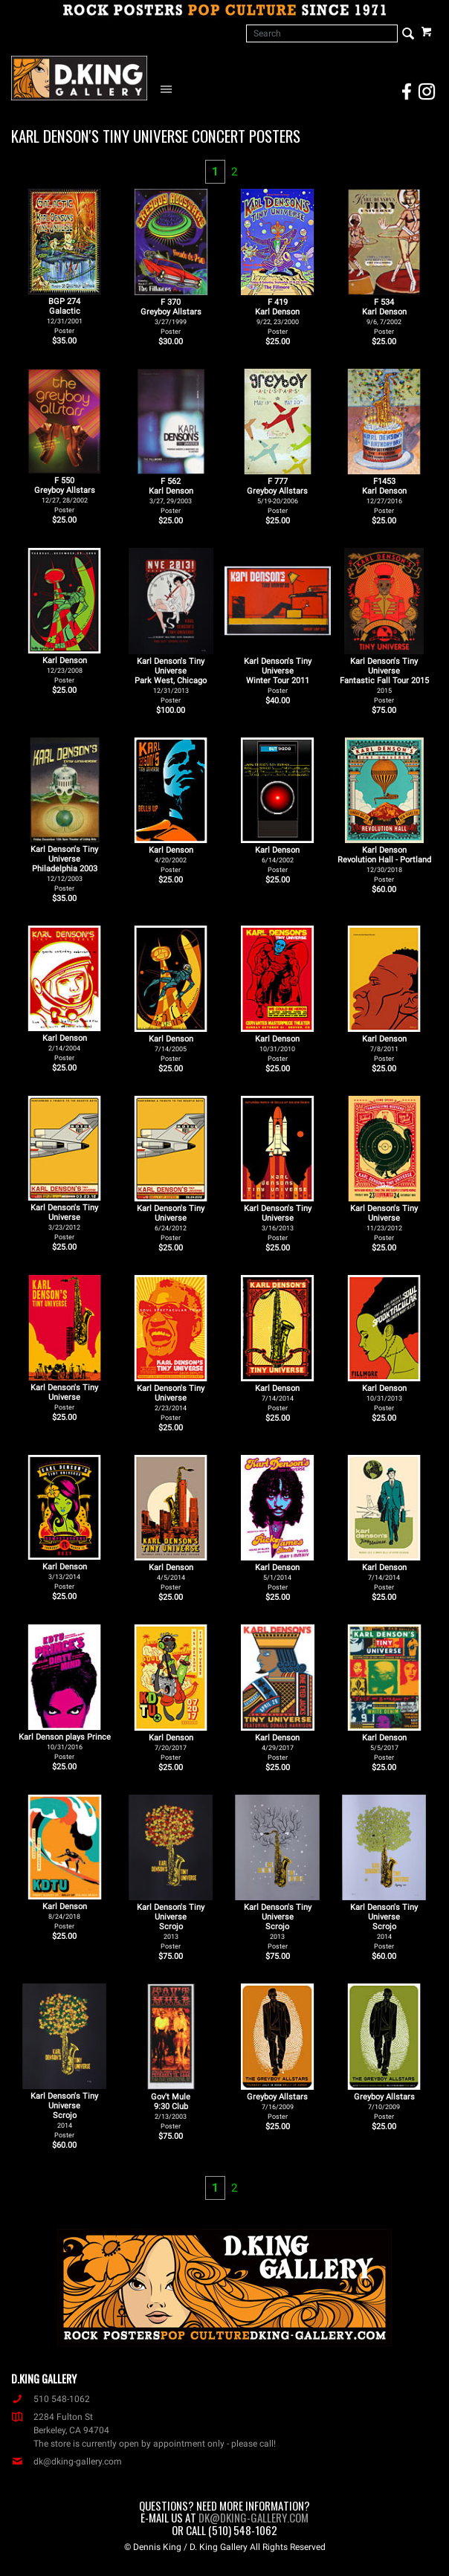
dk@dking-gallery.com (66, 2461)
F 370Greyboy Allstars (170, 316)
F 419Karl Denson (277, 316)
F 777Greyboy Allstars (277, 495)
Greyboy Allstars (277, 2106)
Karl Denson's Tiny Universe (64, 1222)
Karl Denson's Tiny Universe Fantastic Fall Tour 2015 (384, 680)
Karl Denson (64, 670)
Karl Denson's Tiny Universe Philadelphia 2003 (64, 868)
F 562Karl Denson (171, 495)
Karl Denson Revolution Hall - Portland (384, 864)
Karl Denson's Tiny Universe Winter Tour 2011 (277, 675)
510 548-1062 (50, 2399)
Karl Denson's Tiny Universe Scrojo (170, 1926)
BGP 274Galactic (65, 316)
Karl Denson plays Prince (65, 1746)
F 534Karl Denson (384, 316)
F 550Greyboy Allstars (64, 495)
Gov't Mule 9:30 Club (170, 2111)
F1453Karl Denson (384, 495)
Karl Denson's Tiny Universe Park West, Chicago (171, 680)
